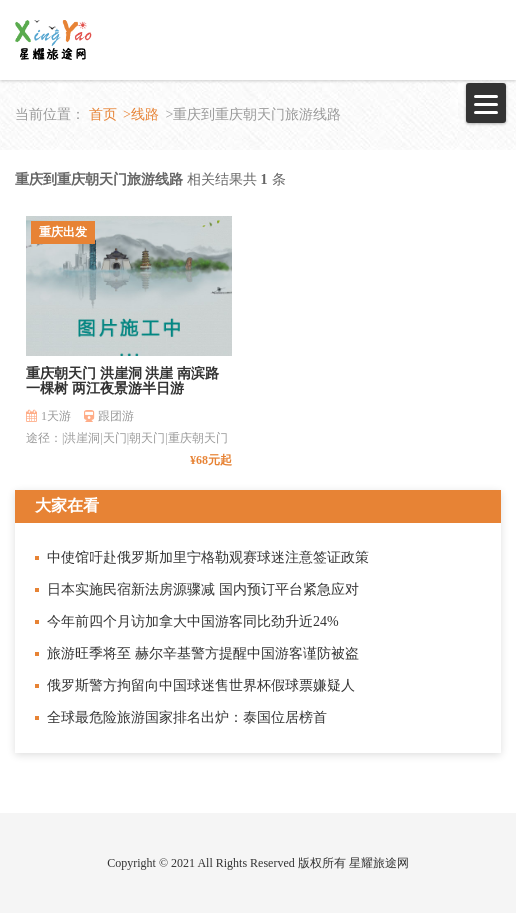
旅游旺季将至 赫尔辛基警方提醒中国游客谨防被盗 (203, 653)
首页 (103, 114)
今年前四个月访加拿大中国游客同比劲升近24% (193, 621)
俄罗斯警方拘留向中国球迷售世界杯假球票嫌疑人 (201, 685)
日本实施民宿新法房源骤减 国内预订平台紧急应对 (203, 589)
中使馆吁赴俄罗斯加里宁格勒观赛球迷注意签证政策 (208, 557)
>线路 (141, 114)
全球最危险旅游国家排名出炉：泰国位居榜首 (187, 717)
